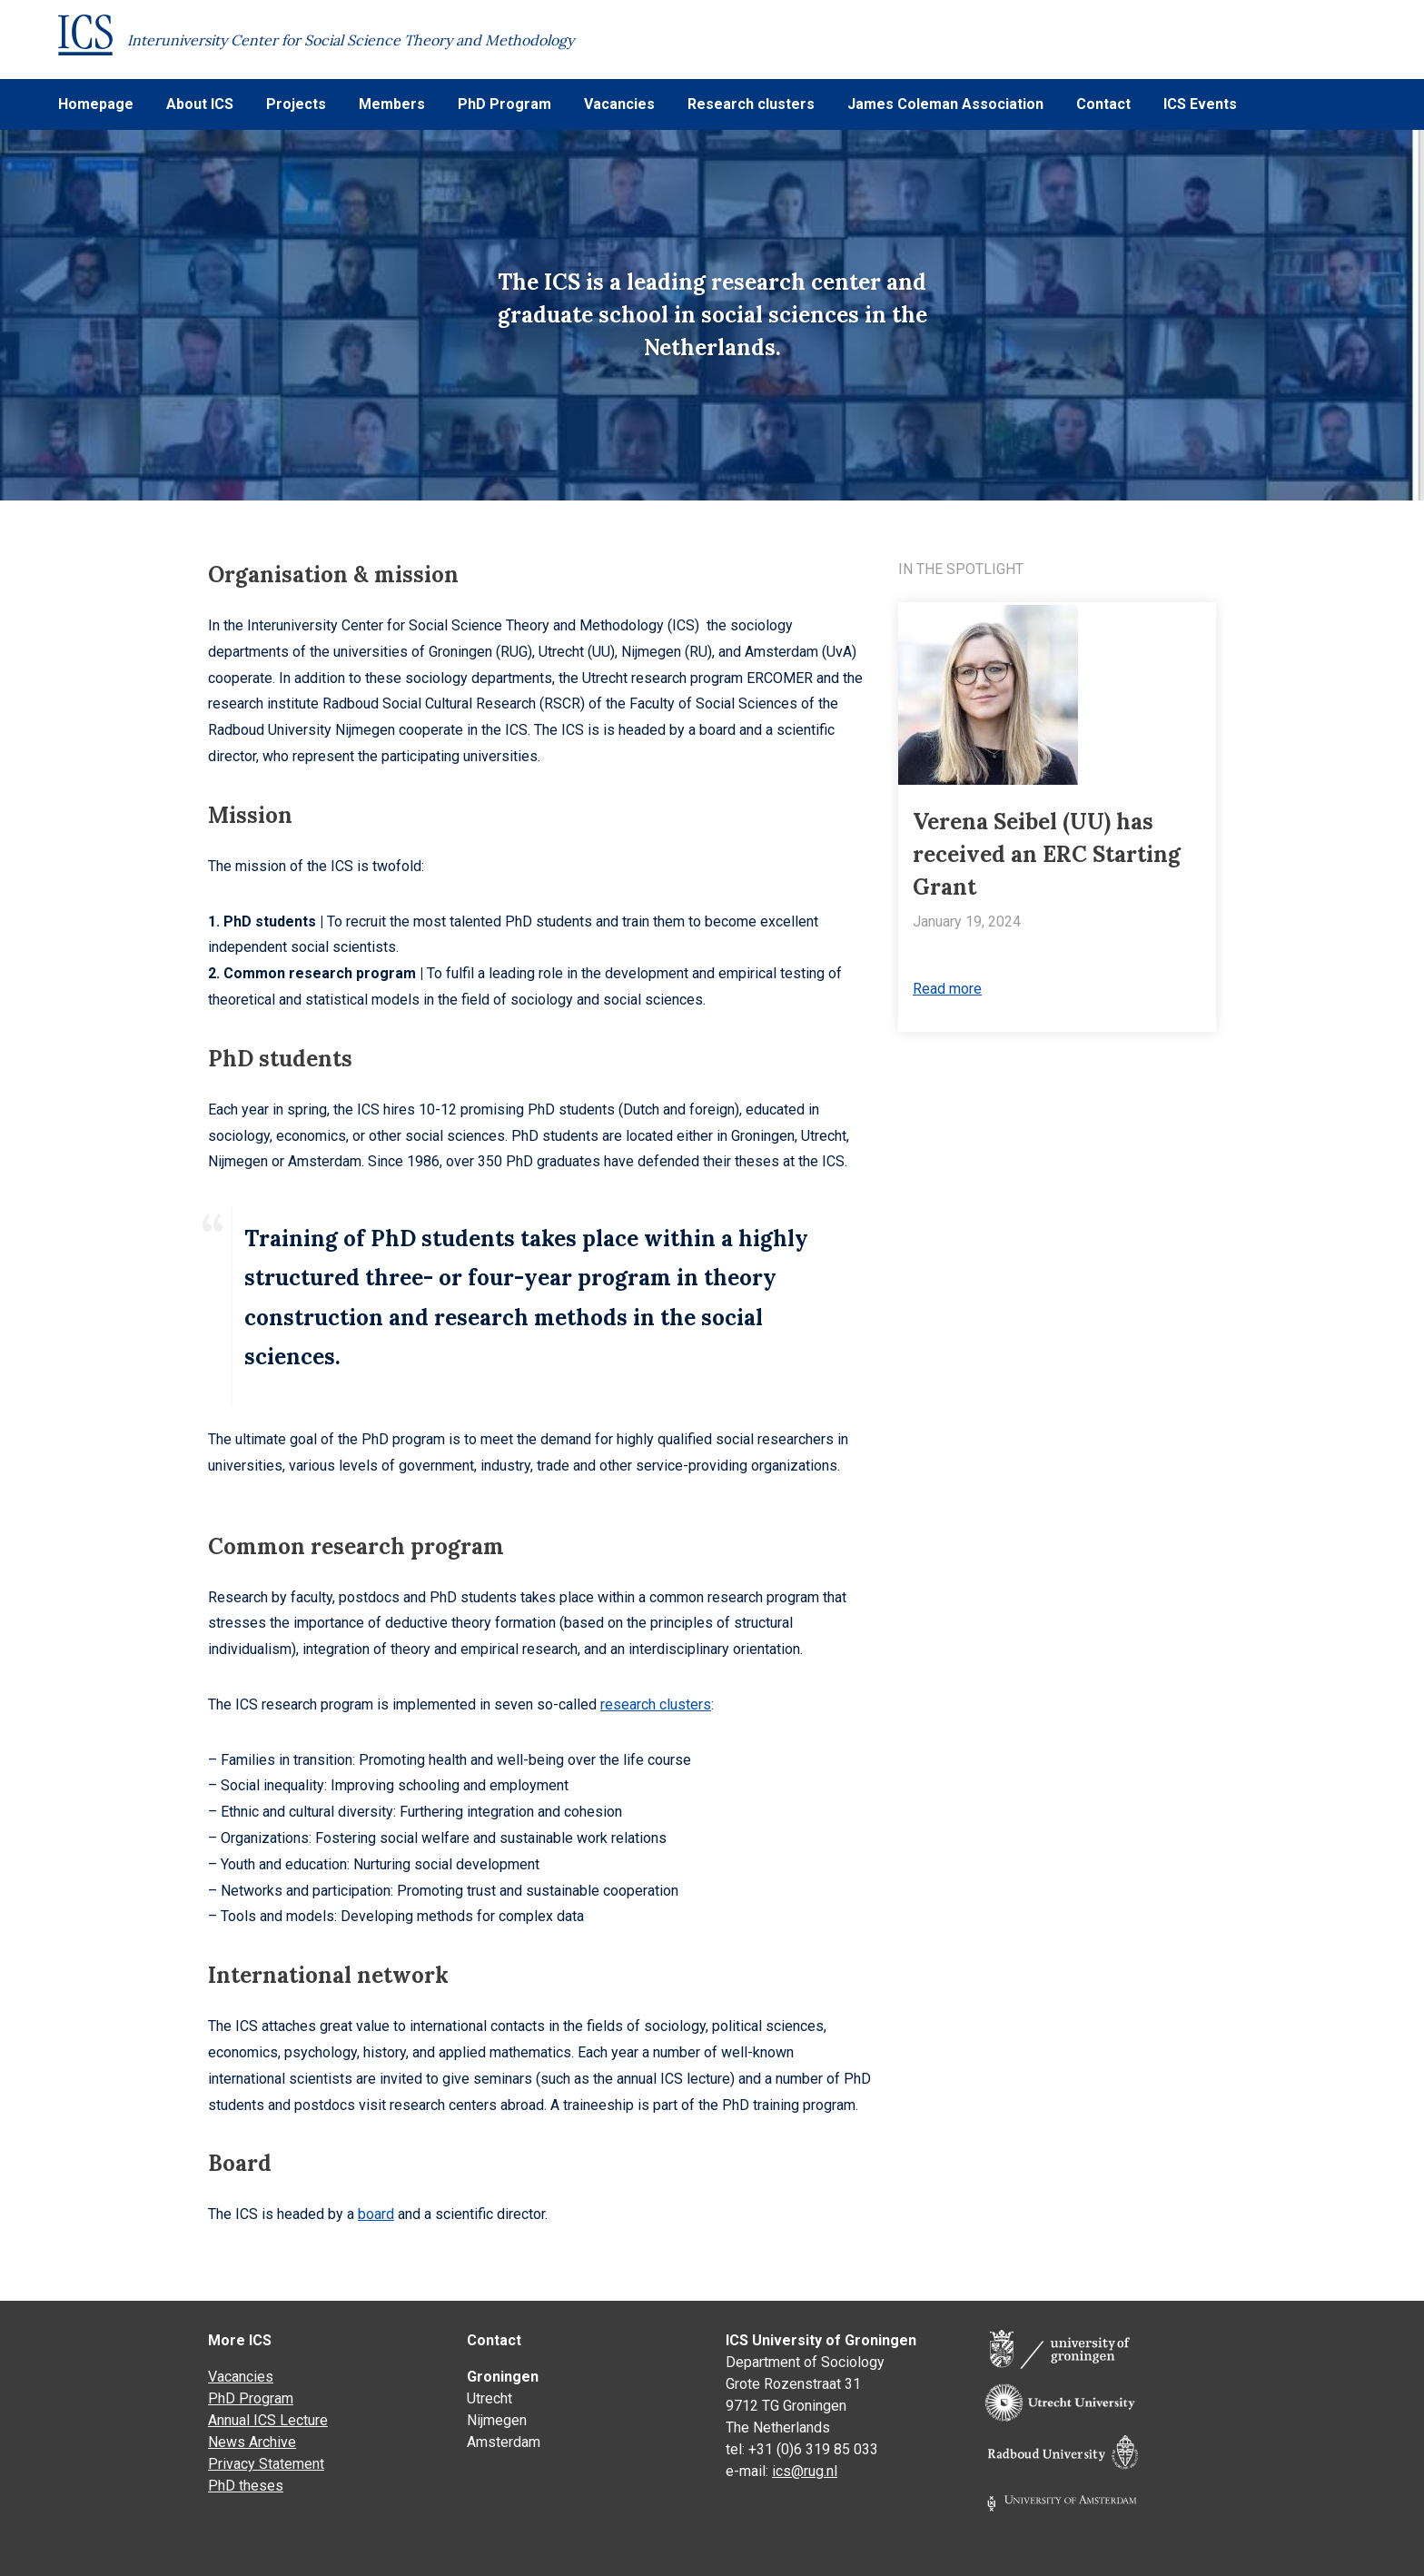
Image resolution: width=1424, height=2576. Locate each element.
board (376, 2214)
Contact (1103, 104)
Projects (296, 104)
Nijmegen (497, 2420)
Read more (947, 988)
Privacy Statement (266, 2463)
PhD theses (245, 2485)
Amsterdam (503, 2442)
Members (392, 104)
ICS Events (1200, 104)
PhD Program (504, 104)
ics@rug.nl (804, 2471)
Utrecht (489, 2398)
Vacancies (619, 104)
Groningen (503, 2376)
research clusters (655, 1704)
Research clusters (751, 104)
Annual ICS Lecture (268, 2420)
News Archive (252, 2442)
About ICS (199, 104)
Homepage (96, 104)
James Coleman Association (945, 104)
